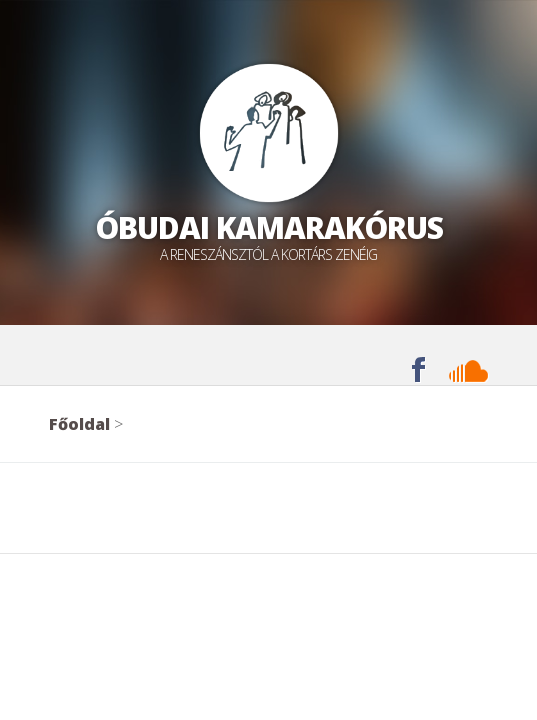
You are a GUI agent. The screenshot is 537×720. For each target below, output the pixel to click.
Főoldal (79, 424)
